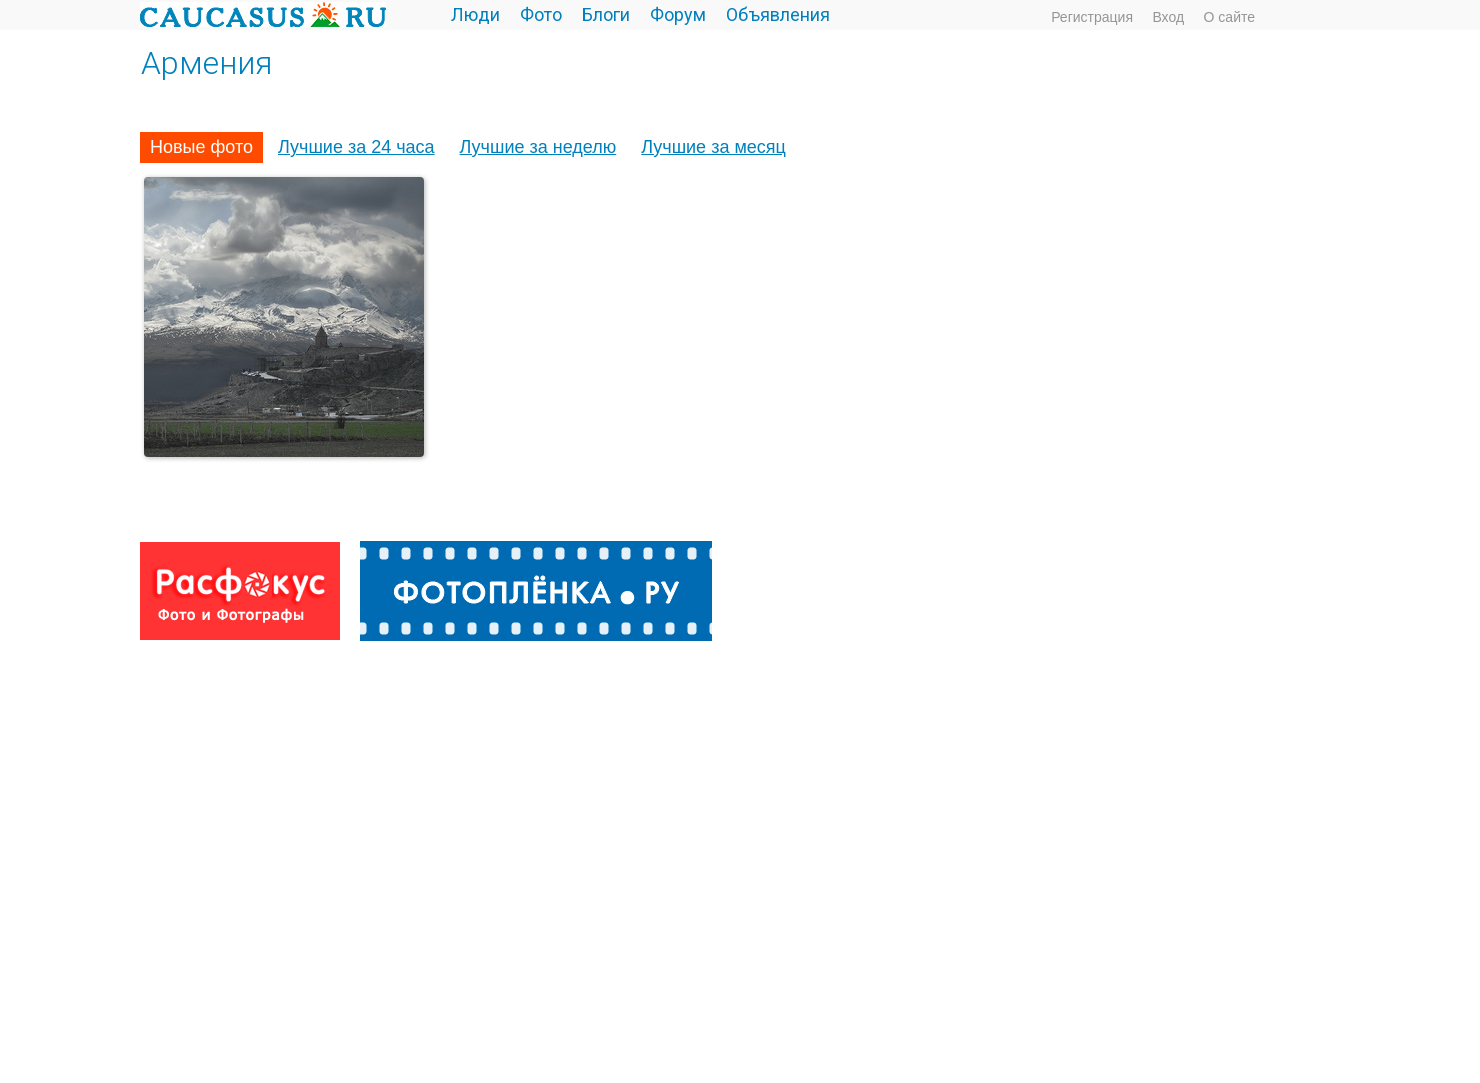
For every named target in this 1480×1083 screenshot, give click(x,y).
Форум (678, 14)
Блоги (606, 14)
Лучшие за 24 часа (356, 147)
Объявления (778, 14)
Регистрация (1092, 17)
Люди (475, 14)
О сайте (1229, 17)
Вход (1168, 17)
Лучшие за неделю (538, 147)
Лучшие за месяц (713, 147)
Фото (541, 14)
